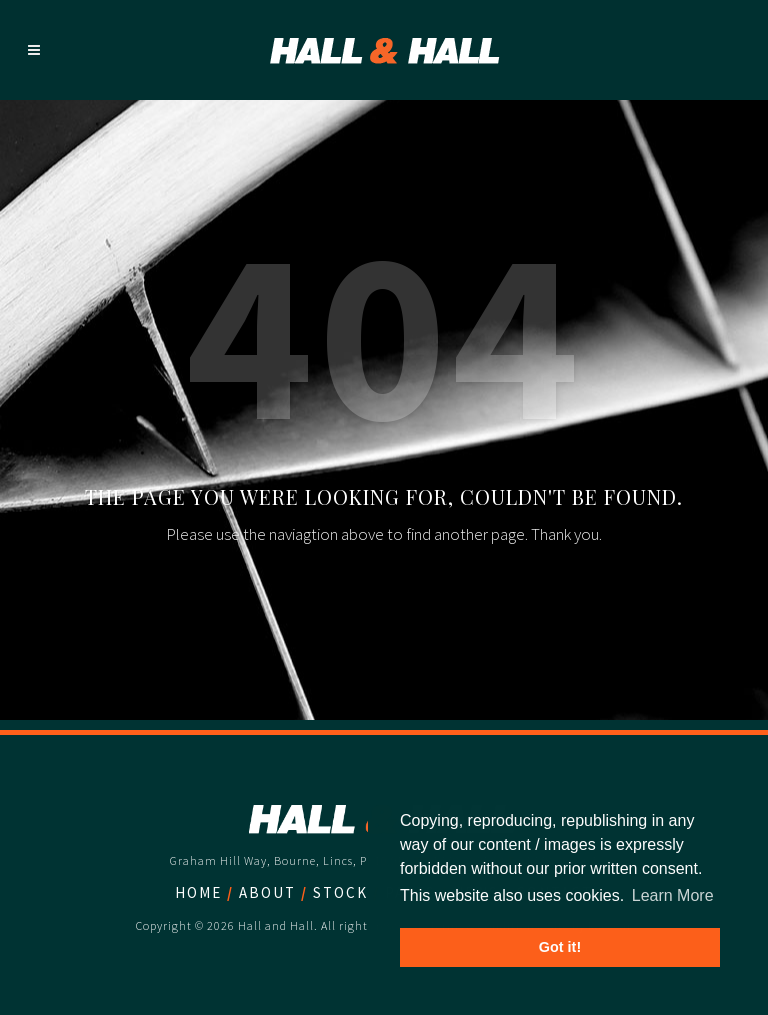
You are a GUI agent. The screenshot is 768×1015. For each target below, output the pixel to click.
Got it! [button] (560, 947)
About (267, 892)
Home (198, 892)
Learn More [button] (673, 895)
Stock (340, 892)
